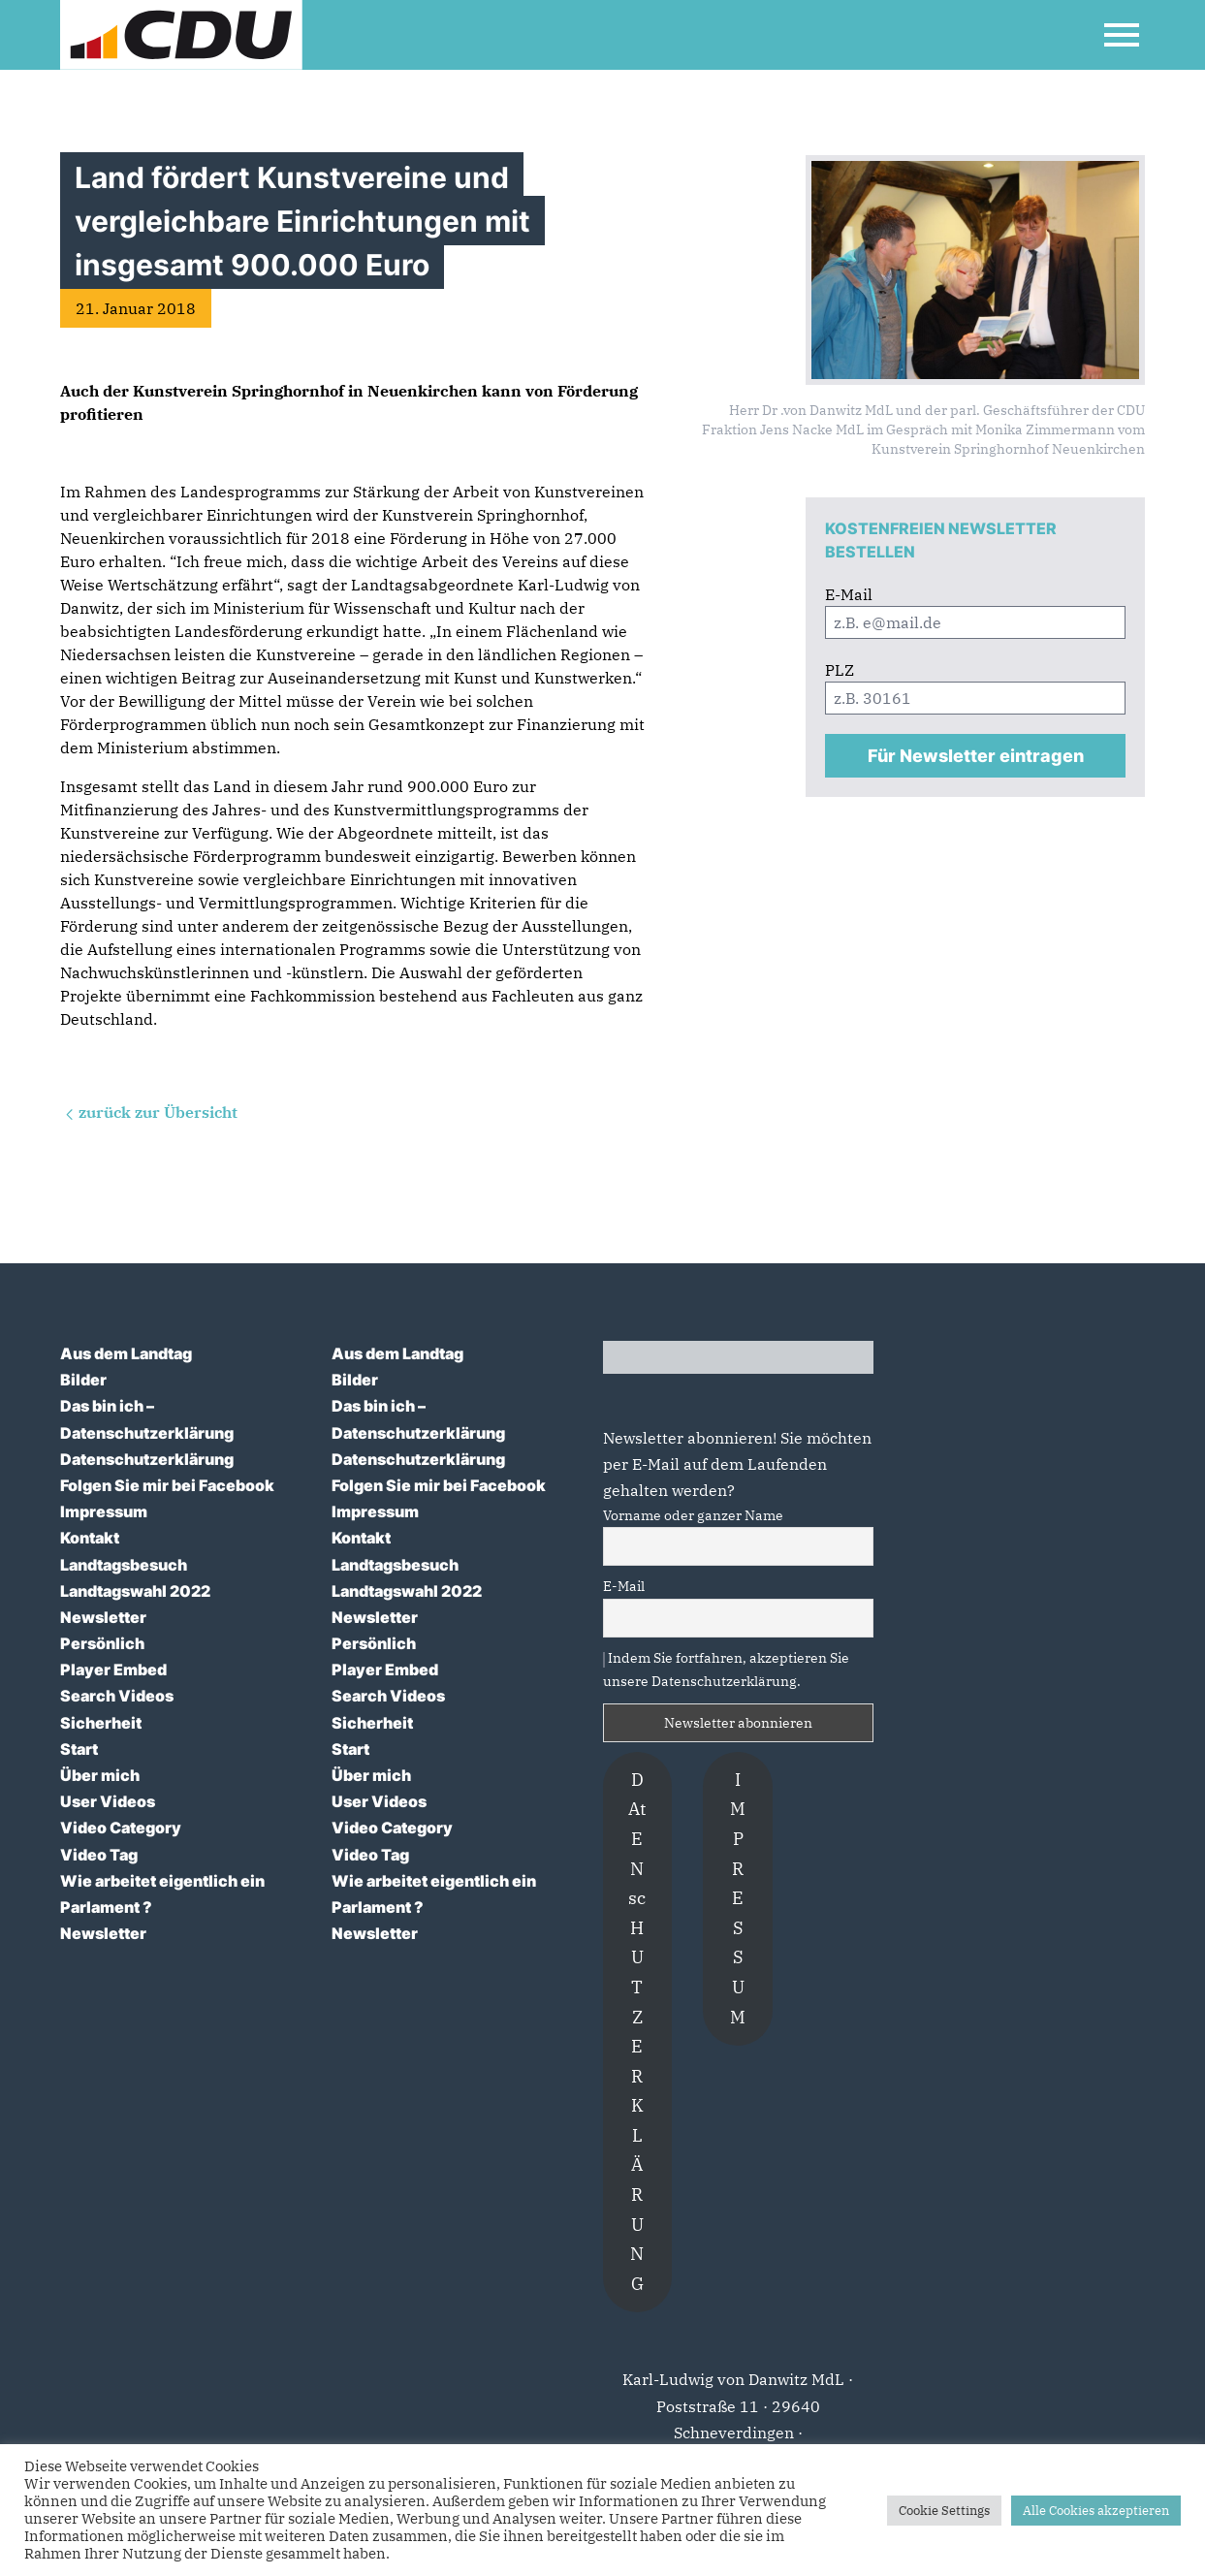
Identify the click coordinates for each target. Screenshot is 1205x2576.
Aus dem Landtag (126, 1353)
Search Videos (117, 1695)
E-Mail (624, 1586)
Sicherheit (101, 1723)
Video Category (120, 1827)
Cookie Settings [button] (944, 2510)
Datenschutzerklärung (147, 1433)
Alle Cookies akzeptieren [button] (1096, 2510)
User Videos (107, 1801)
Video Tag (99, 1854)
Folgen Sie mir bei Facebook (167, 1485)
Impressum (103, 1511)
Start (79, 1749)
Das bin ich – (107, 1405)
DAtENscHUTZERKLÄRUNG (637, 2031)
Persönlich (102, 1643)
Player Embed (113, 1669)
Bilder (83, 1379)
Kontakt (89, 1537)
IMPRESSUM (737, 1898)
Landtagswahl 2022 (135, 1591)
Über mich (100, 1775)
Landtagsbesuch (123, 1564)
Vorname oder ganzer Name (693, 1515)
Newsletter (103, 1617)
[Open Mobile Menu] (1121, 35)
